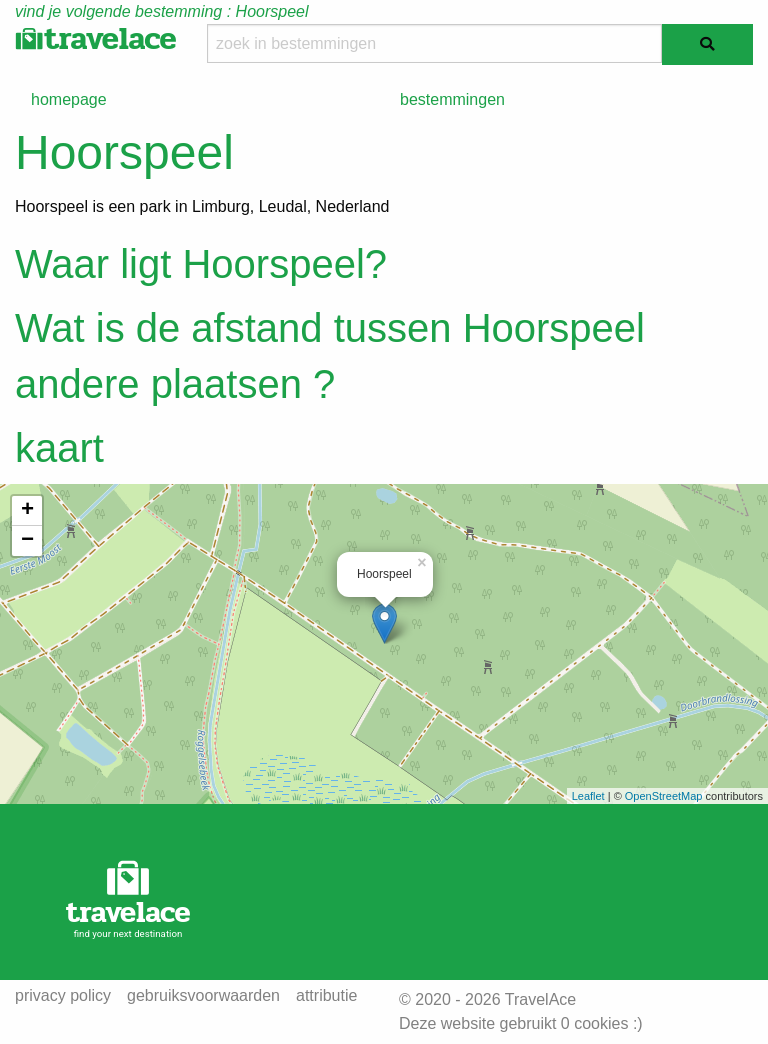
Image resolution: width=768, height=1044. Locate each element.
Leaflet (588, 796)
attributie (326, 996)
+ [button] (27, 511)
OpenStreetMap (664, 796)
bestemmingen (452, 99)
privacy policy (63, 996)
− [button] (27, 541)
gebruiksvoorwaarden (203, 996)
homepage (69, 99)
